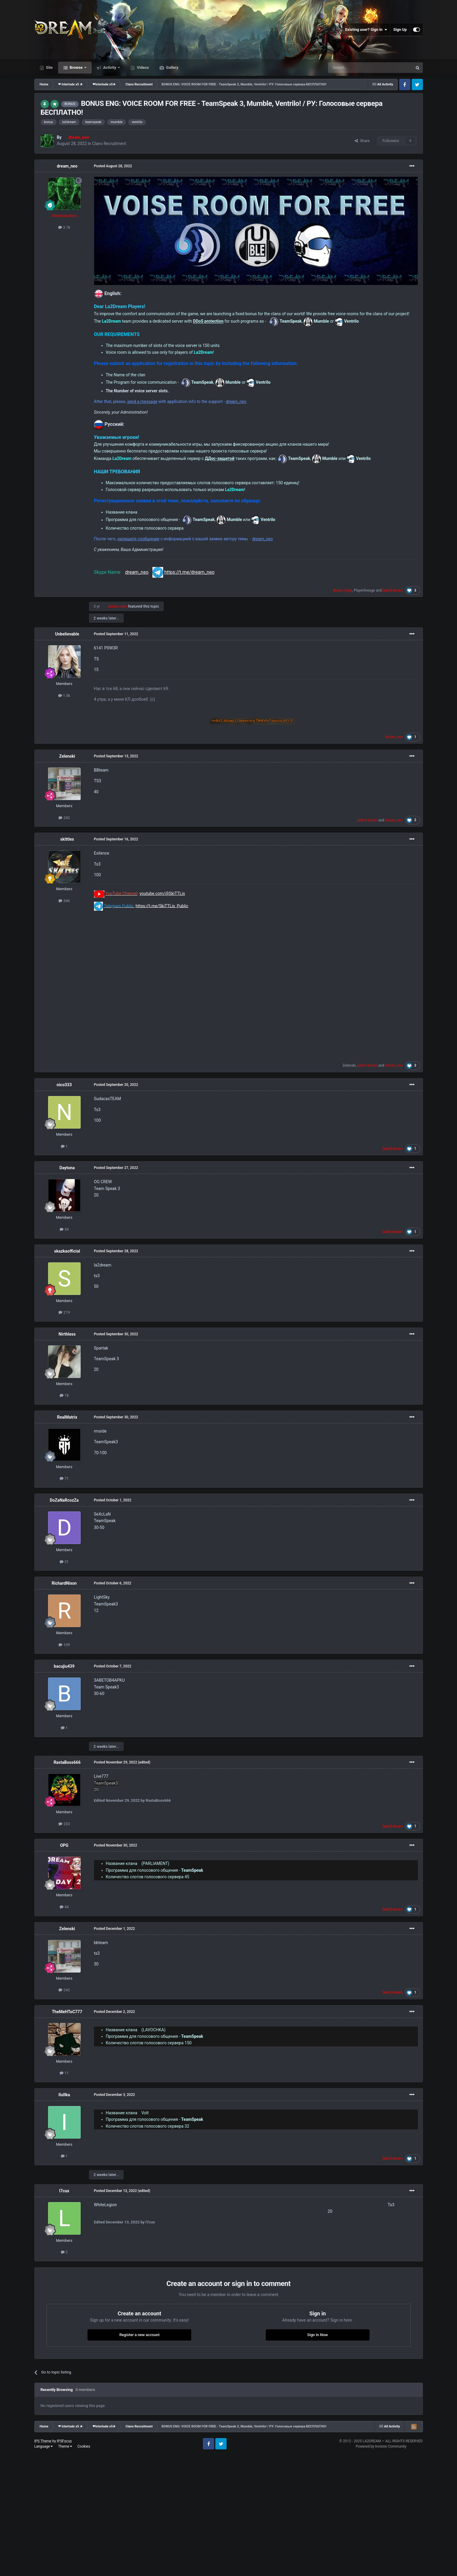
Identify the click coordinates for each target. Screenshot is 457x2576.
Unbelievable (67, 634)
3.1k (64, 227)
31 (64, 1561)
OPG (64, 1845)
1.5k (64, 695)
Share (362, 140)
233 (64, 1824)
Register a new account (139, 2335)
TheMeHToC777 (67, 2011)
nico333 (64, 1084)
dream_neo (67, 166)
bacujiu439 (64, 1666)
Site (49, 67)
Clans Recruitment (109, 143)
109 (64, 1645)
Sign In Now (317, 2335)
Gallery (171, 67)
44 (64, 1907)
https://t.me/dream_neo (189, 572)
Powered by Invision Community (381, 2446)
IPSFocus (64, 2441)
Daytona (67, 1167)
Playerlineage (364, 590)
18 (64, 1395)
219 (64, 1312)
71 (64, 1478)
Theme (65, 2446)
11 (64, 2073)
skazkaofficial (67, 1251)
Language (43, 2446)
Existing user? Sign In (366, 29)
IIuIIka (64, 2094)
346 (64, 901)
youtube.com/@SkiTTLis (162, 893)
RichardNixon (64, 1583)
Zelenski (67, 756)
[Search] (356, 67)
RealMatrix (67, 1417)
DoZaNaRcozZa (64, 1500)
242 (64, 817)
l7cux (64, 2190)
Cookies (83, 2446)
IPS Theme (43, 2441)
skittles (67, 839)
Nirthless (67, 1334)
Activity (109, 67)
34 (64, 1229)
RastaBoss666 (67, 1762)
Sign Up (400, 29)
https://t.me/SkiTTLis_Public (162, 905)
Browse (76, 67)
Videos (142, 67)
